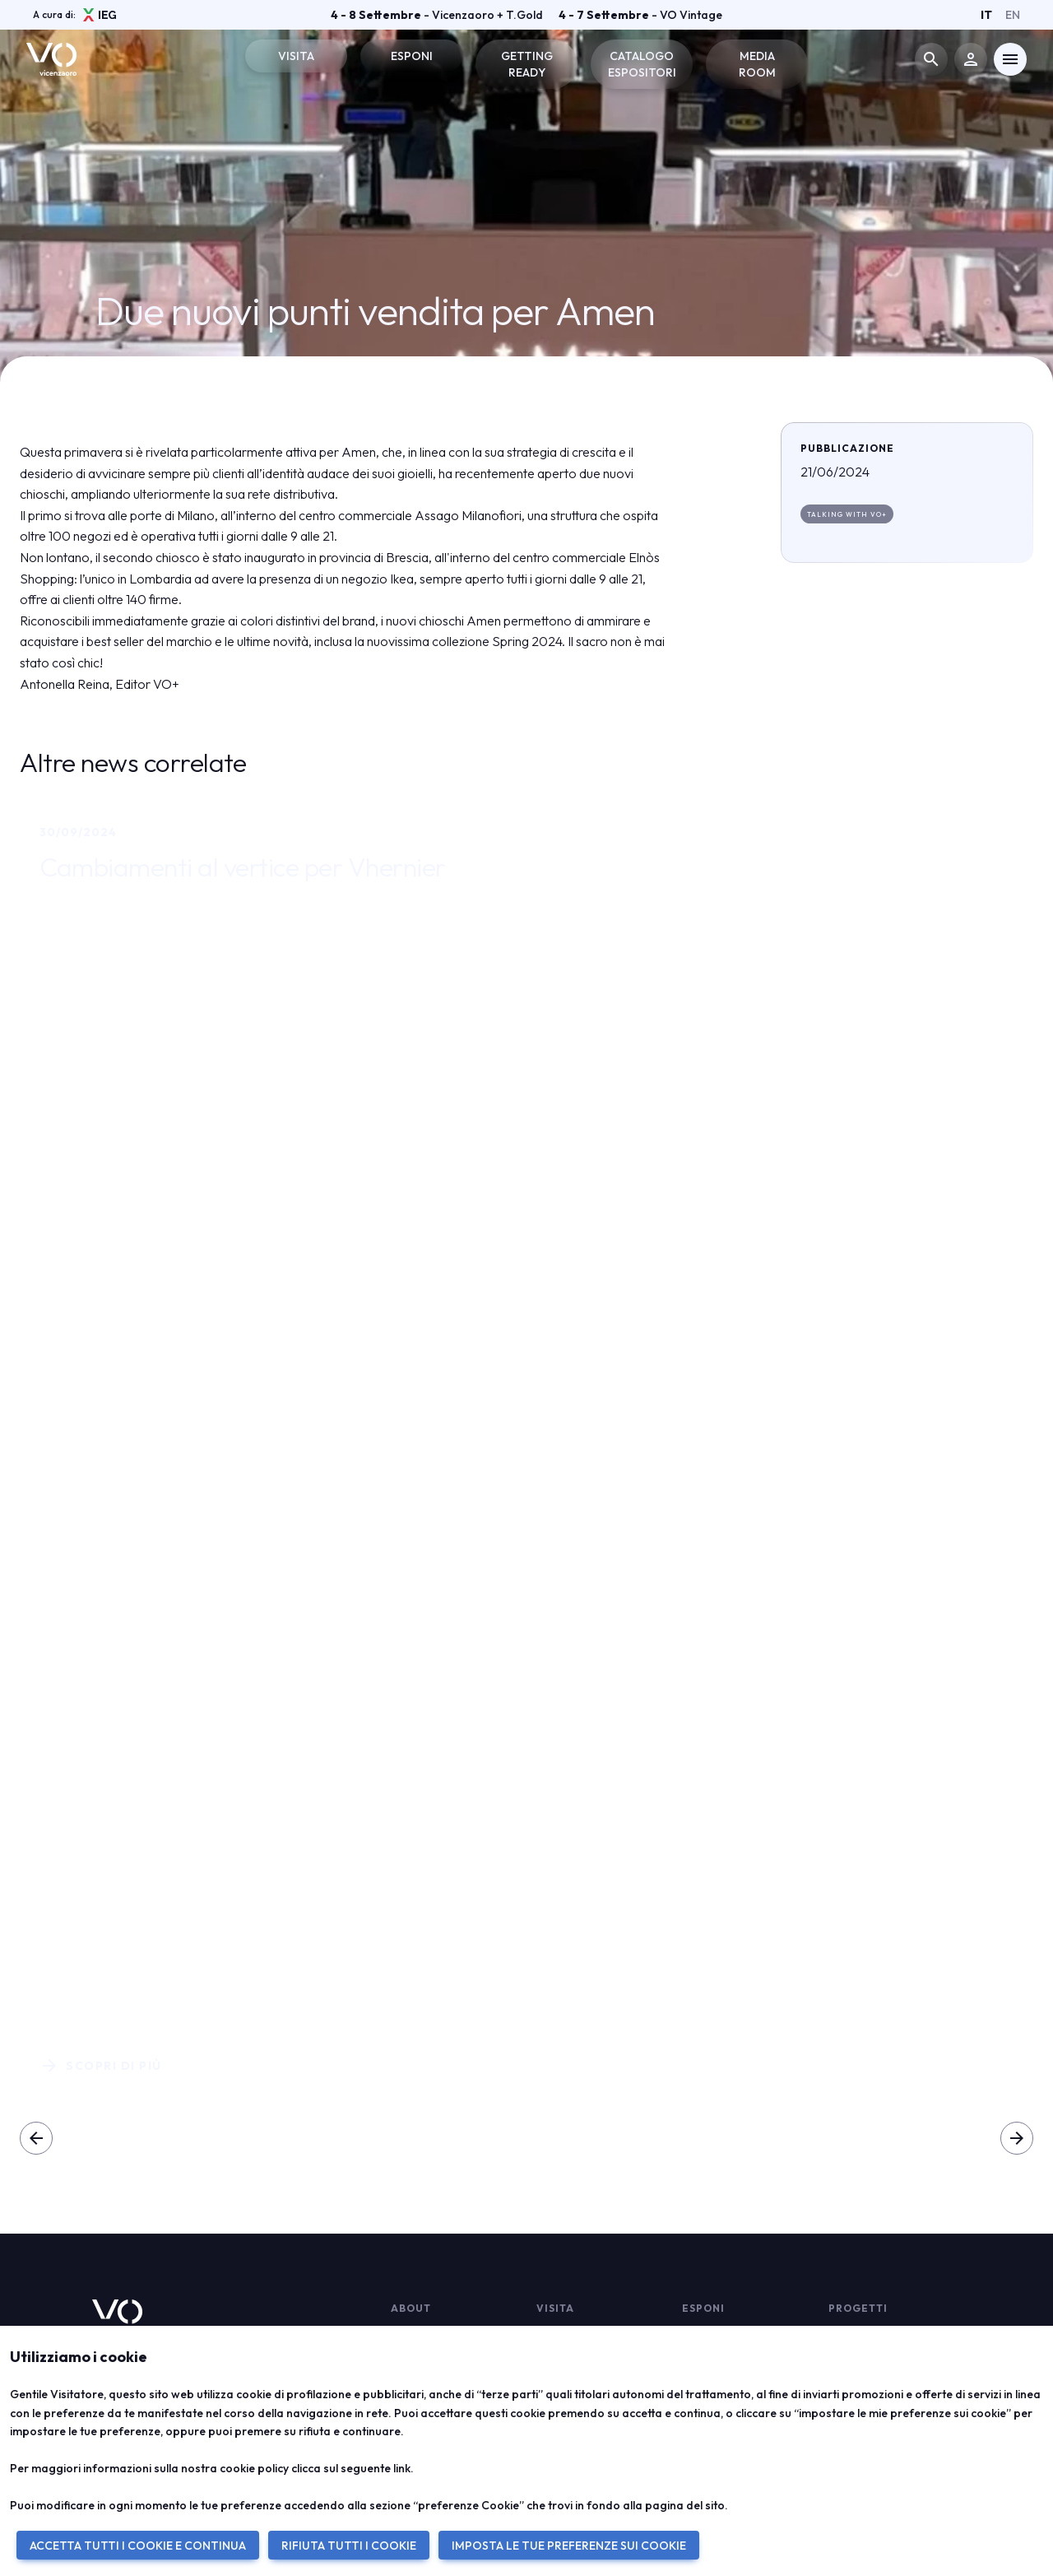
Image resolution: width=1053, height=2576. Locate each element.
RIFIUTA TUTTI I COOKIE (348, 2545)
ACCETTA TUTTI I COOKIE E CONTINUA (138, 2545)
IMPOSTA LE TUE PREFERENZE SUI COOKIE (569, 2545)
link (402, 2468)
